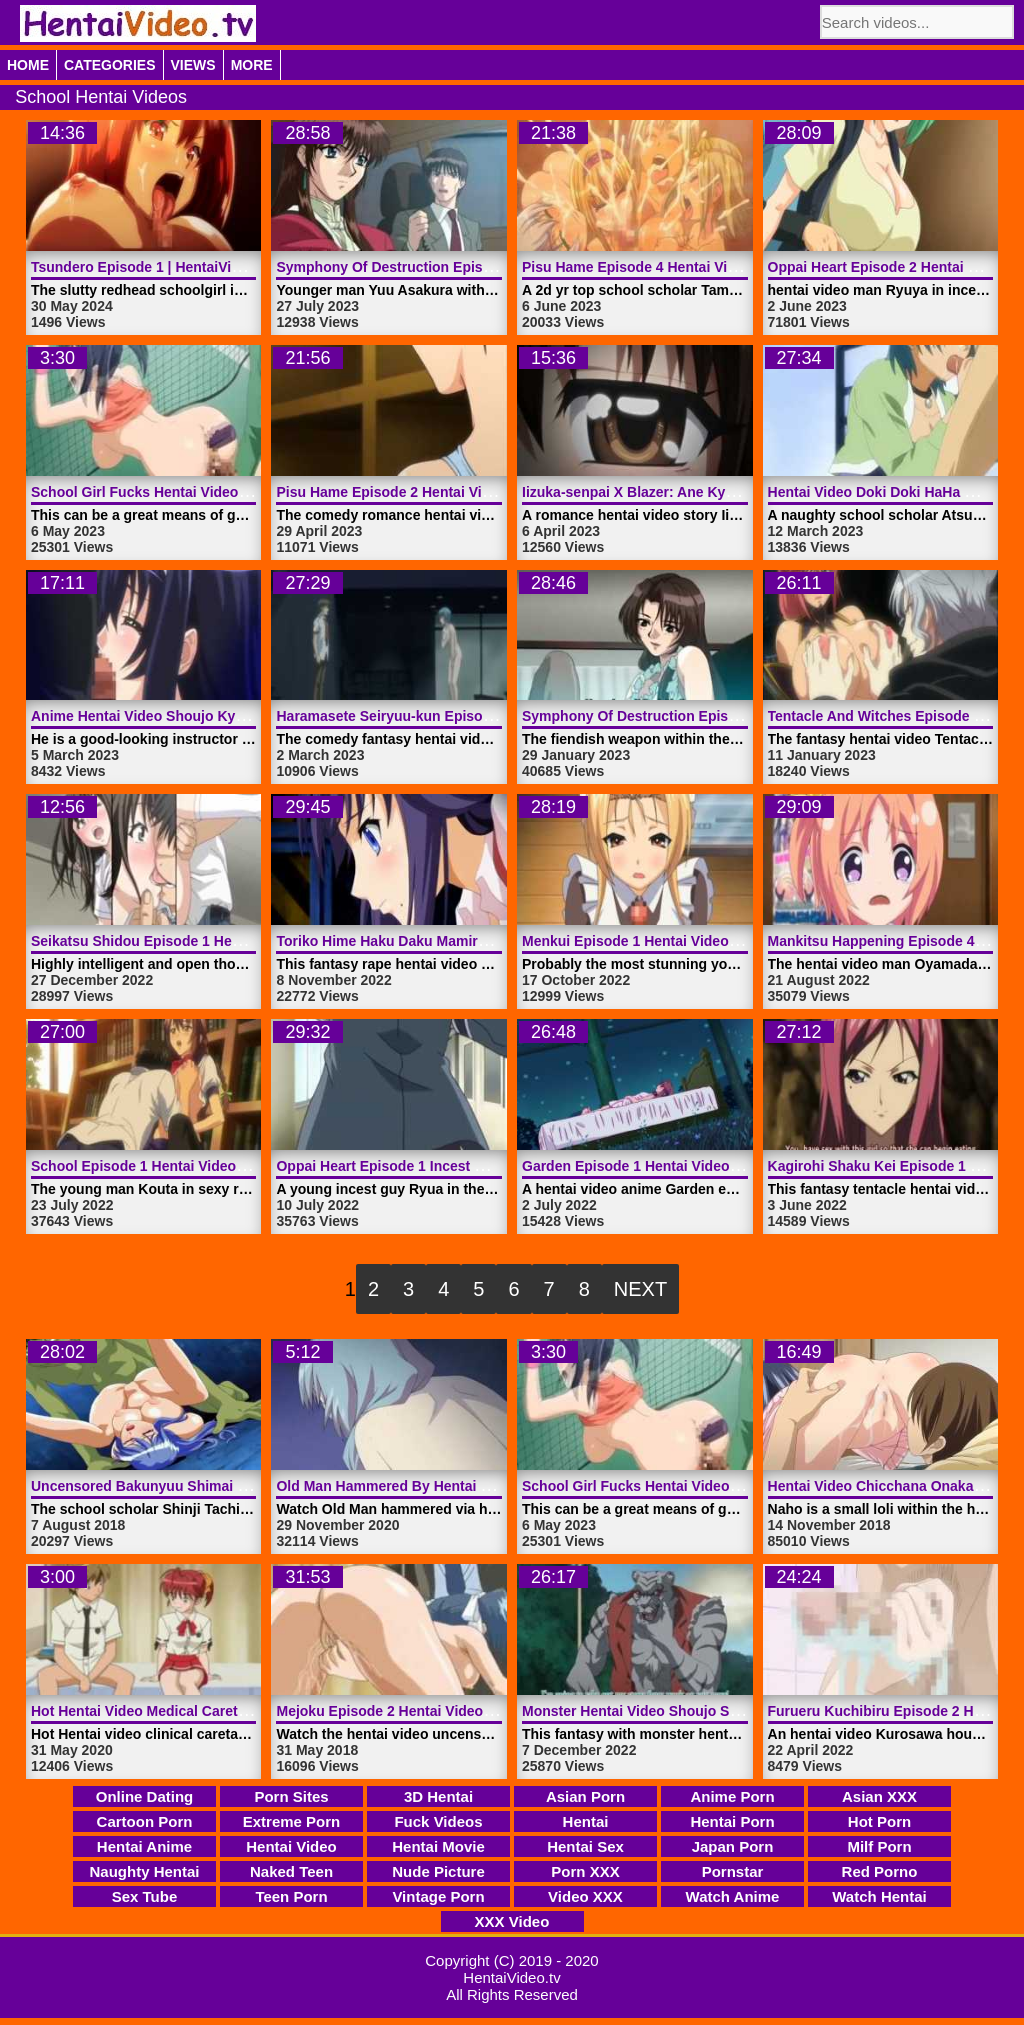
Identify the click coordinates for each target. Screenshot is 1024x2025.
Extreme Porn (292, 1821)
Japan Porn (733, 1846)
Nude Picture (438, 1871)
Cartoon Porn (145, 1821)
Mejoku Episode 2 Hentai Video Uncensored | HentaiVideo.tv (476, 1711)
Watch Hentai (879, 1896)
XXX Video (512, 1921)
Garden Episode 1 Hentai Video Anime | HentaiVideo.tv (703, 1166)
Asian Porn (585, 1796)
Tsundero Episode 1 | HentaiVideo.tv (151, 267)
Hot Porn (879, 1821)
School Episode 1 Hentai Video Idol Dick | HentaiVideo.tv (219, 1166)
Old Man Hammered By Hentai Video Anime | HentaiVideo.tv (474, 1486)
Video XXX (585, 1896)
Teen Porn (291, 1896)
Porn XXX (585, 1871)
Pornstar (733, 1871)
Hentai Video (291, 1846)
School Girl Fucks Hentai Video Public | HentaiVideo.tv (212, 492)
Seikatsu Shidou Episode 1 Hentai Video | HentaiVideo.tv (219, 941)
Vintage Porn (438, 1896)
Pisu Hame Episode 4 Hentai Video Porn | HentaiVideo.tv (709, 267)
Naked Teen (291, 1871)
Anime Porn (732, 1796)
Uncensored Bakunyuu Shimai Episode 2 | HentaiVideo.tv (221, 1486)
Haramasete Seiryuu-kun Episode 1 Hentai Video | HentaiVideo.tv (491, 716)
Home (28, 65)
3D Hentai (438, 1796)
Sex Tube (145, 1896)
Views (193, 65)
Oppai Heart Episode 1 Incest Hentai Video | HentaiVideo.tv (471, 1166)
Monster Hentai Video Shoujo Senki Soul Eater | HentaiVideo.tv (730, 1711)
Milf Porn (879, 1846)
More (252, 65)
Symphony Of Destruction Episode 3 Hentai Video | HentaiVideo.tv (742, 716)
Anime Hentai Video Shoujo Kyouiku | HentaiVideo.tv (206, 716)
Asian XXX (879, 1796)
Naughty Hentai (144, 1871)
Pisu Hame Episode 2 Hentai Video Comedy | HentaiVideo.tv (475, 492)
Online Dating (145, 1796)
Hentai (586, 1821)
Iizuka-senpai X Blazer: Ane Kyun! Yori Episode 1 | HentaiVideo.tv (739, 492)
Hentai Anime (144, 1846)
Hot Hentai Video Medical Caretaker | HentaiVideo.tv (203, 1711)
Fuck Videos (438, 1821)
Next (640, 1289)
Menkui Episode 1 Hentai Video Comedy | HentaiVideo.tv (709, 941)
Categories (110, 65)
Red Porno (880, 1871)
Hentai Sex (585, 1846)
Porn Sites (291, 1796)
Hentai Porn (732, 1821)
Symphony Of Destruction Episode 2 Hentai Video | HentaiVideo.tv (496, 267)
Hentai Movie (438, 1846)
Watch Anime (733, 1896)
